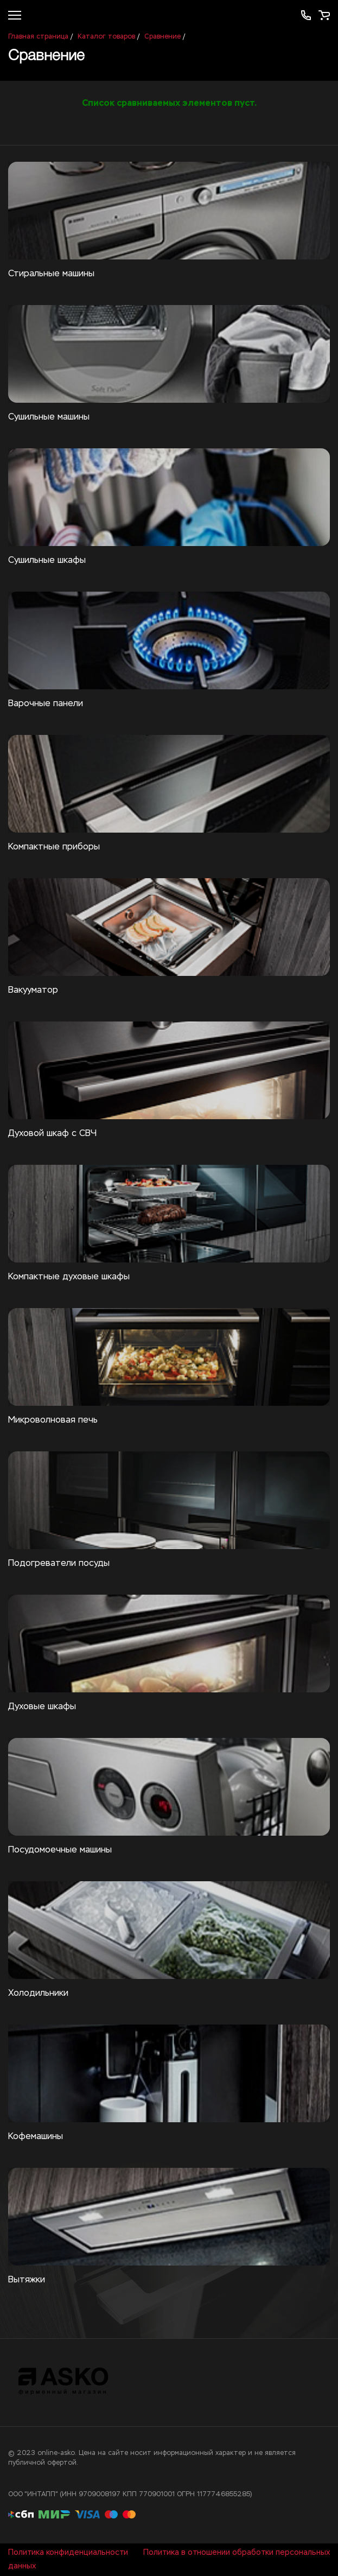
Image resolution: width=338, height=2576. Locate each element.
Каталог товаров (106, 37)
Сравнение (162, 37)
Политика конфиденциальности (68, 2552)
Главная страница (38, 37)
